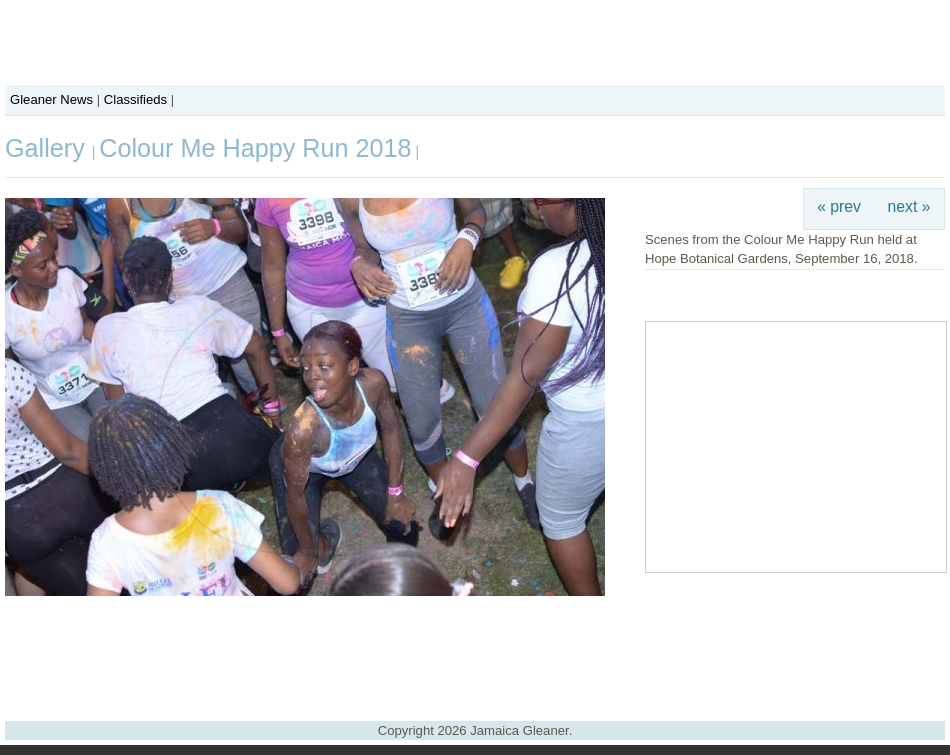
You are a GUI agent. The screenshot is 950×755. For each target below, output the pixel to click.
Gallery (48, 148)
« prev (839, 206)
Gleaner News (51, 99)
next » (909, 206)
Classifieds (135, 99)
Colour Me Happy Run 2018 (255, 148)
